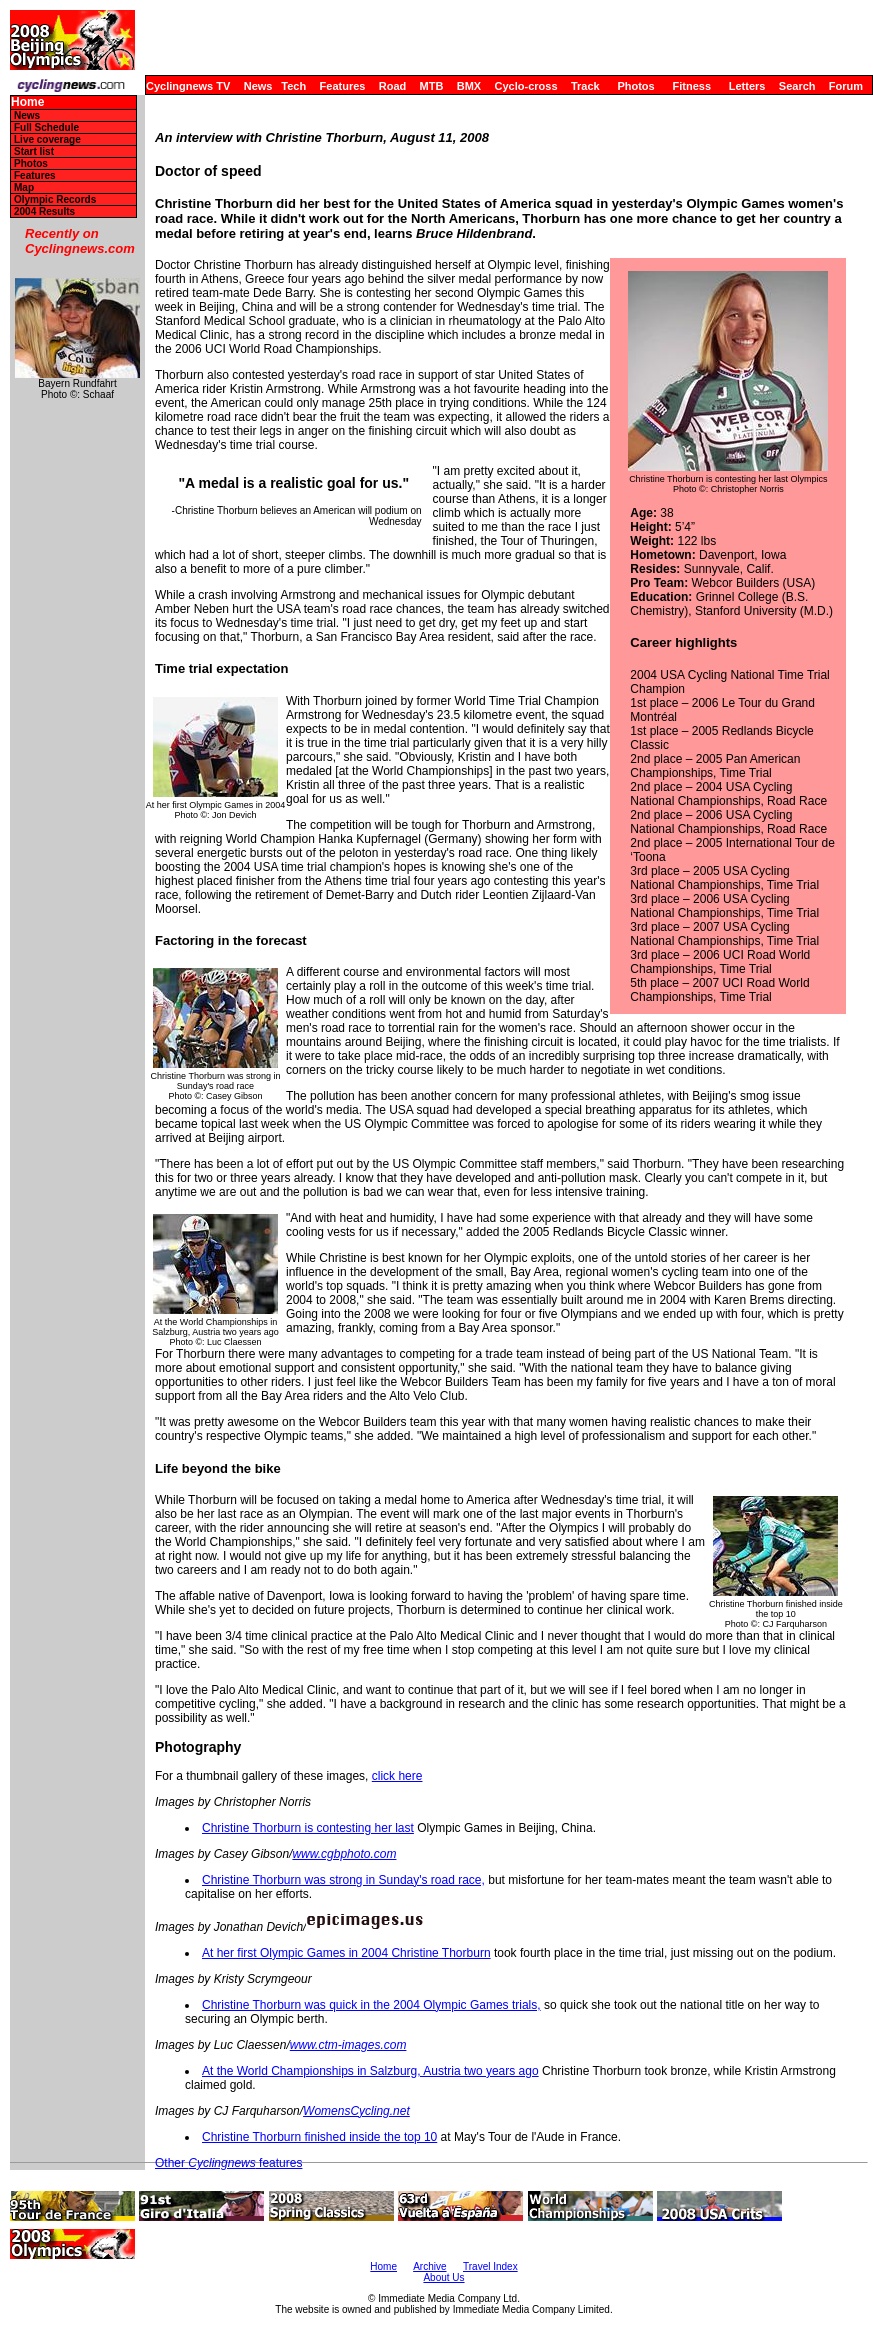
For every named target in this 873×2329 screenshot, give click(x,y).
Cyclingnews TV (188, 86)
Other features (228, 2163)
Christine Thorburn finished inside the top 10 (319, 2137)
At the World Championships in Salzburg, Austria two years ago (370, 2071)
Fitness (691, 86)
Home (27, 102)
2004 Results (44, 211)
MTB (432, 86)
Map (24, 187)
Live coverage (47, 139)
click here (397, 1776)
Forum (846, 86)
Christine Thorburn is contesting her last (308, 1828)
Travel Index (490, 2266)
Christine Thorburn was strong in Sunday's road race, (343, 1880)
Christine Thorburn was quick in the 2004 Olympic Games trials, (371, 2005)
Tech (293, 86)
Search (797, 86)
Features (343, 86)
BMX (469, 86)
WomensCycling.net (356, 2111)
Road (393, 86)
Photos (635, 86)
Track (585, 86)
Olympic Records (55, 199)
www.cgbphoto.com (344, 1854)
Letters (747, 86)
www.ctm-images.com (348, 2045)
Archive (429, 2266)
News (258, 86)
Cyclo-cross (526, 86)
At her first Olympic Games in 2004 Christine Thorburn (346, 1953)
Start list (34, 151)
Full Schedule (46, 127)
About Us (443, 2277)
